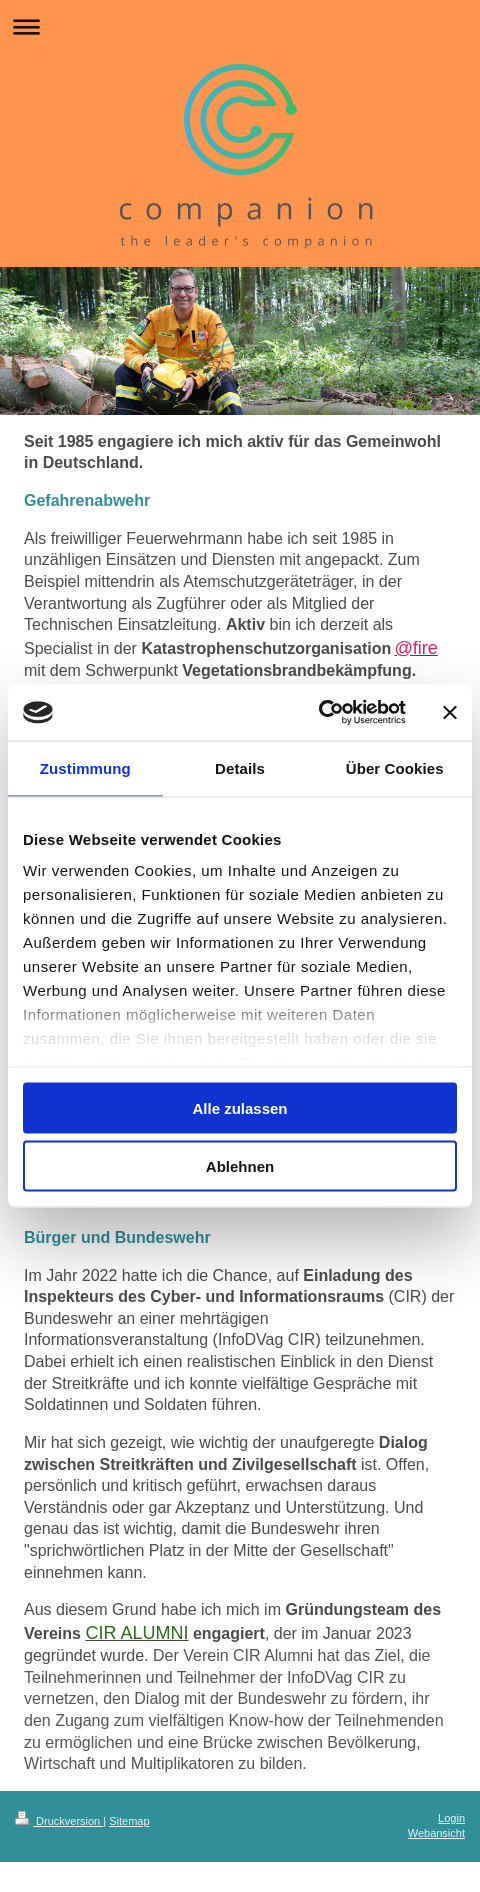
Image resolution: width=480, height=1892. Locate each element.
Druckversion (59, 1821)
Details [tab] (240, 767)
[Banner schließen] (450, 712)
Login (451, 1818)
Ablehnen (240, 1166)
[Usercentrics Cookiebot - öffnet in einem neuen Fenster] (318, 713)
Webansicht (436, 1833)
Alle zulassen (239, 1107)
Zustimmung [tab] (85, 767)
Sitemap (129, 1821)
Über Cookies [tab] (395, 767)
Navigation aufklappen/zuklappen (240, 26)
